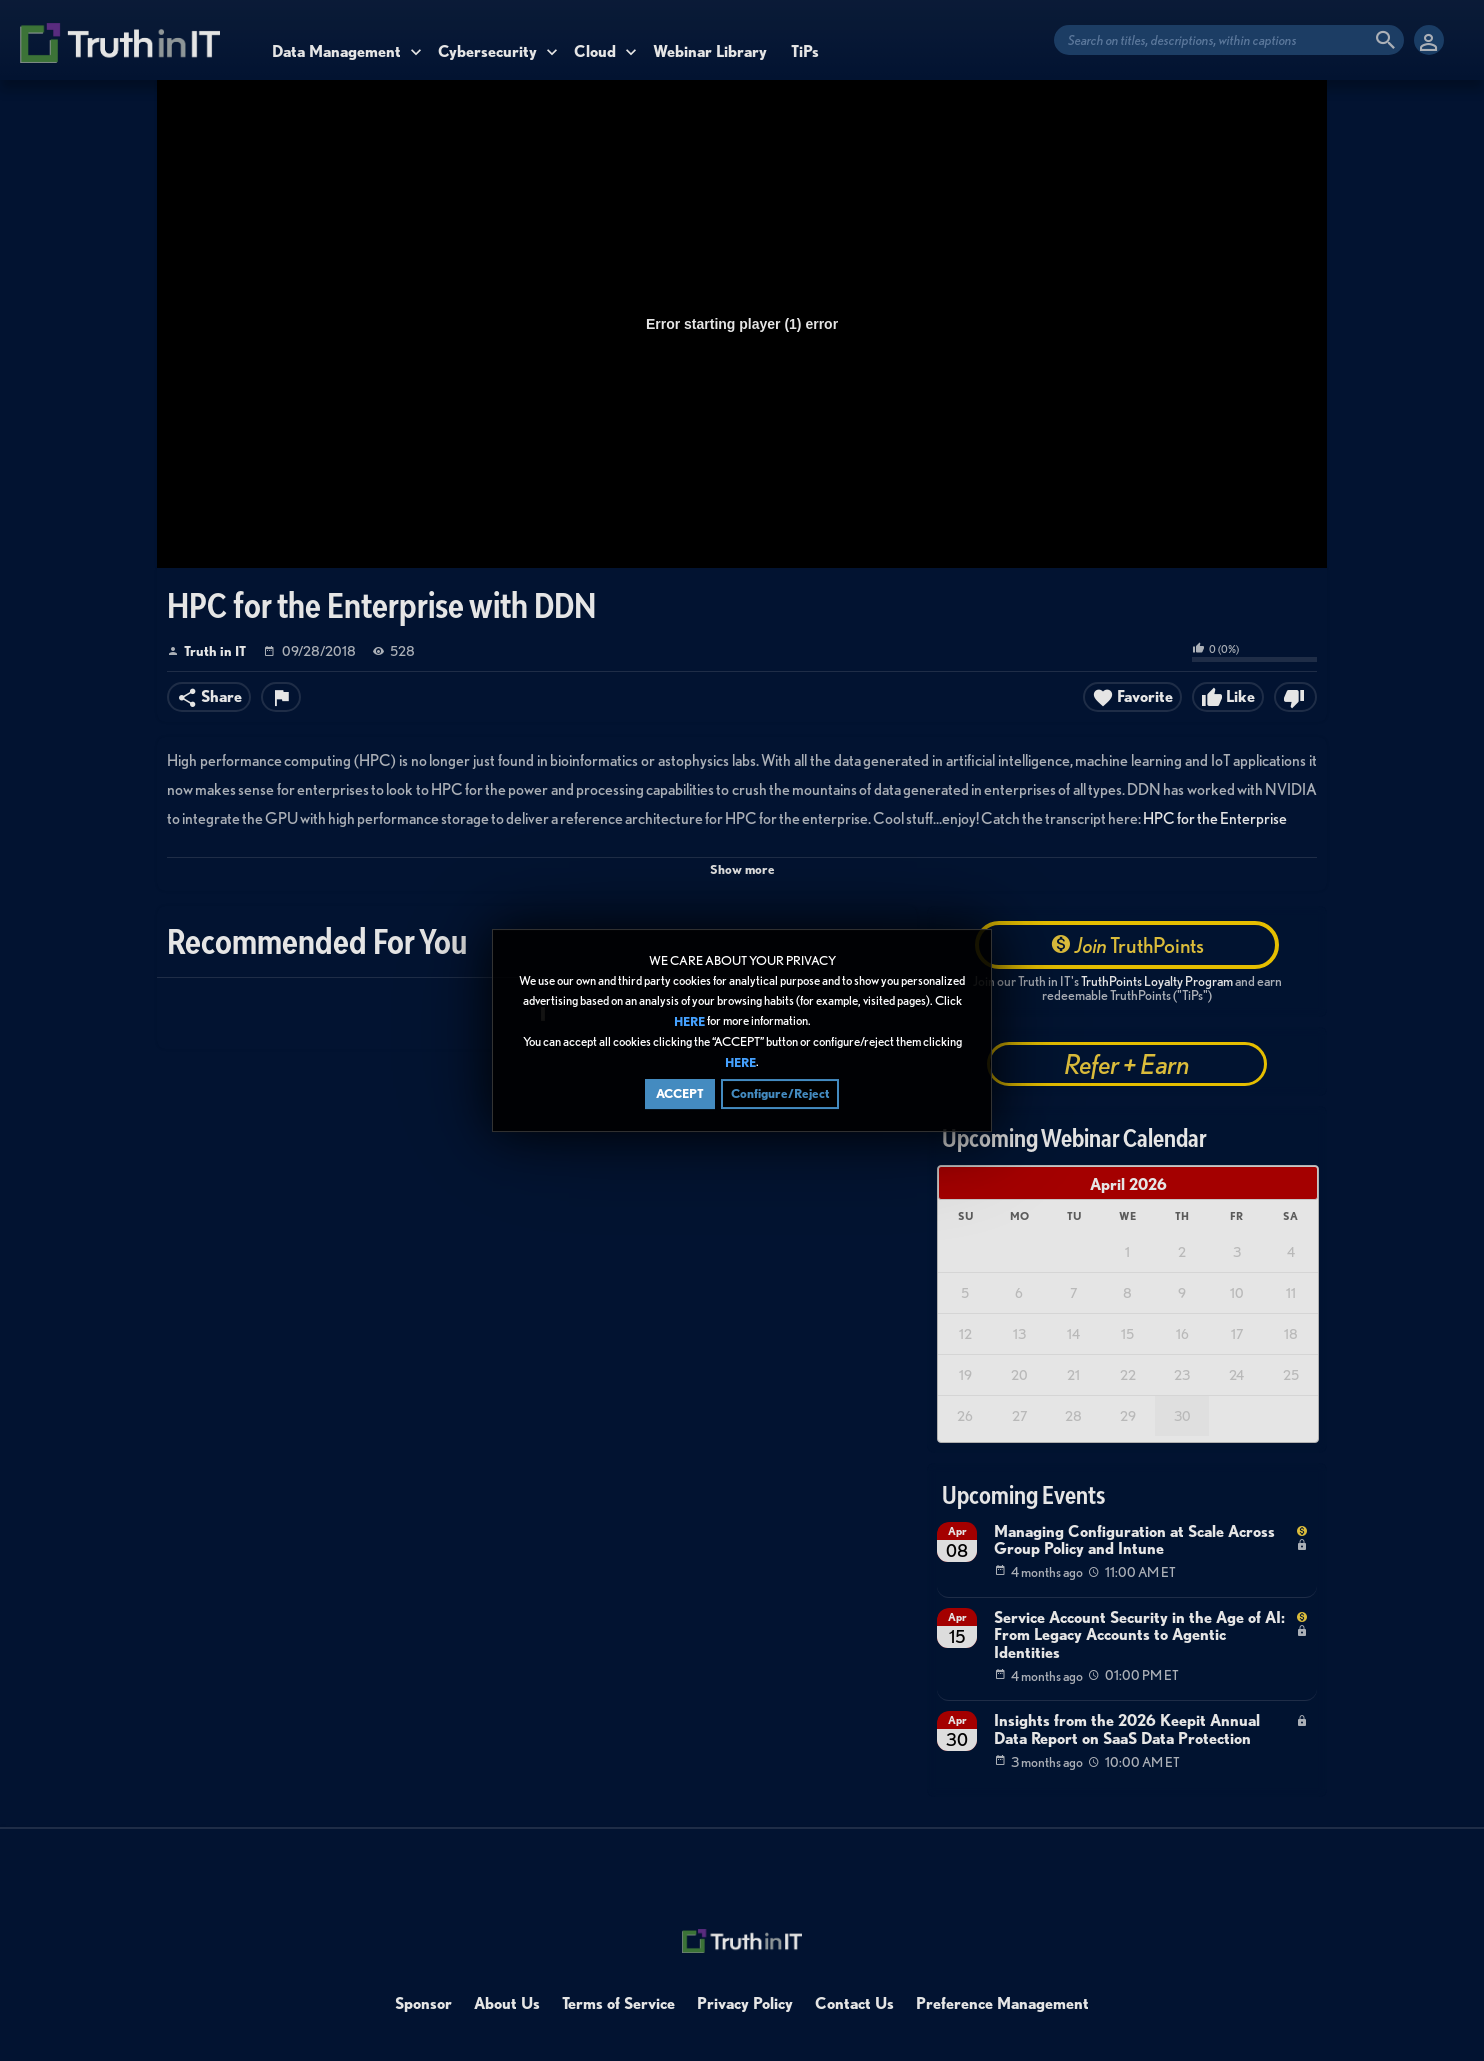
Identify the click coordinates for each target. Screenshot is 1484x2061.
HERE (689, 1021)
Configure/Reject (780, 1094)
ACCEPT (680, 1094)
